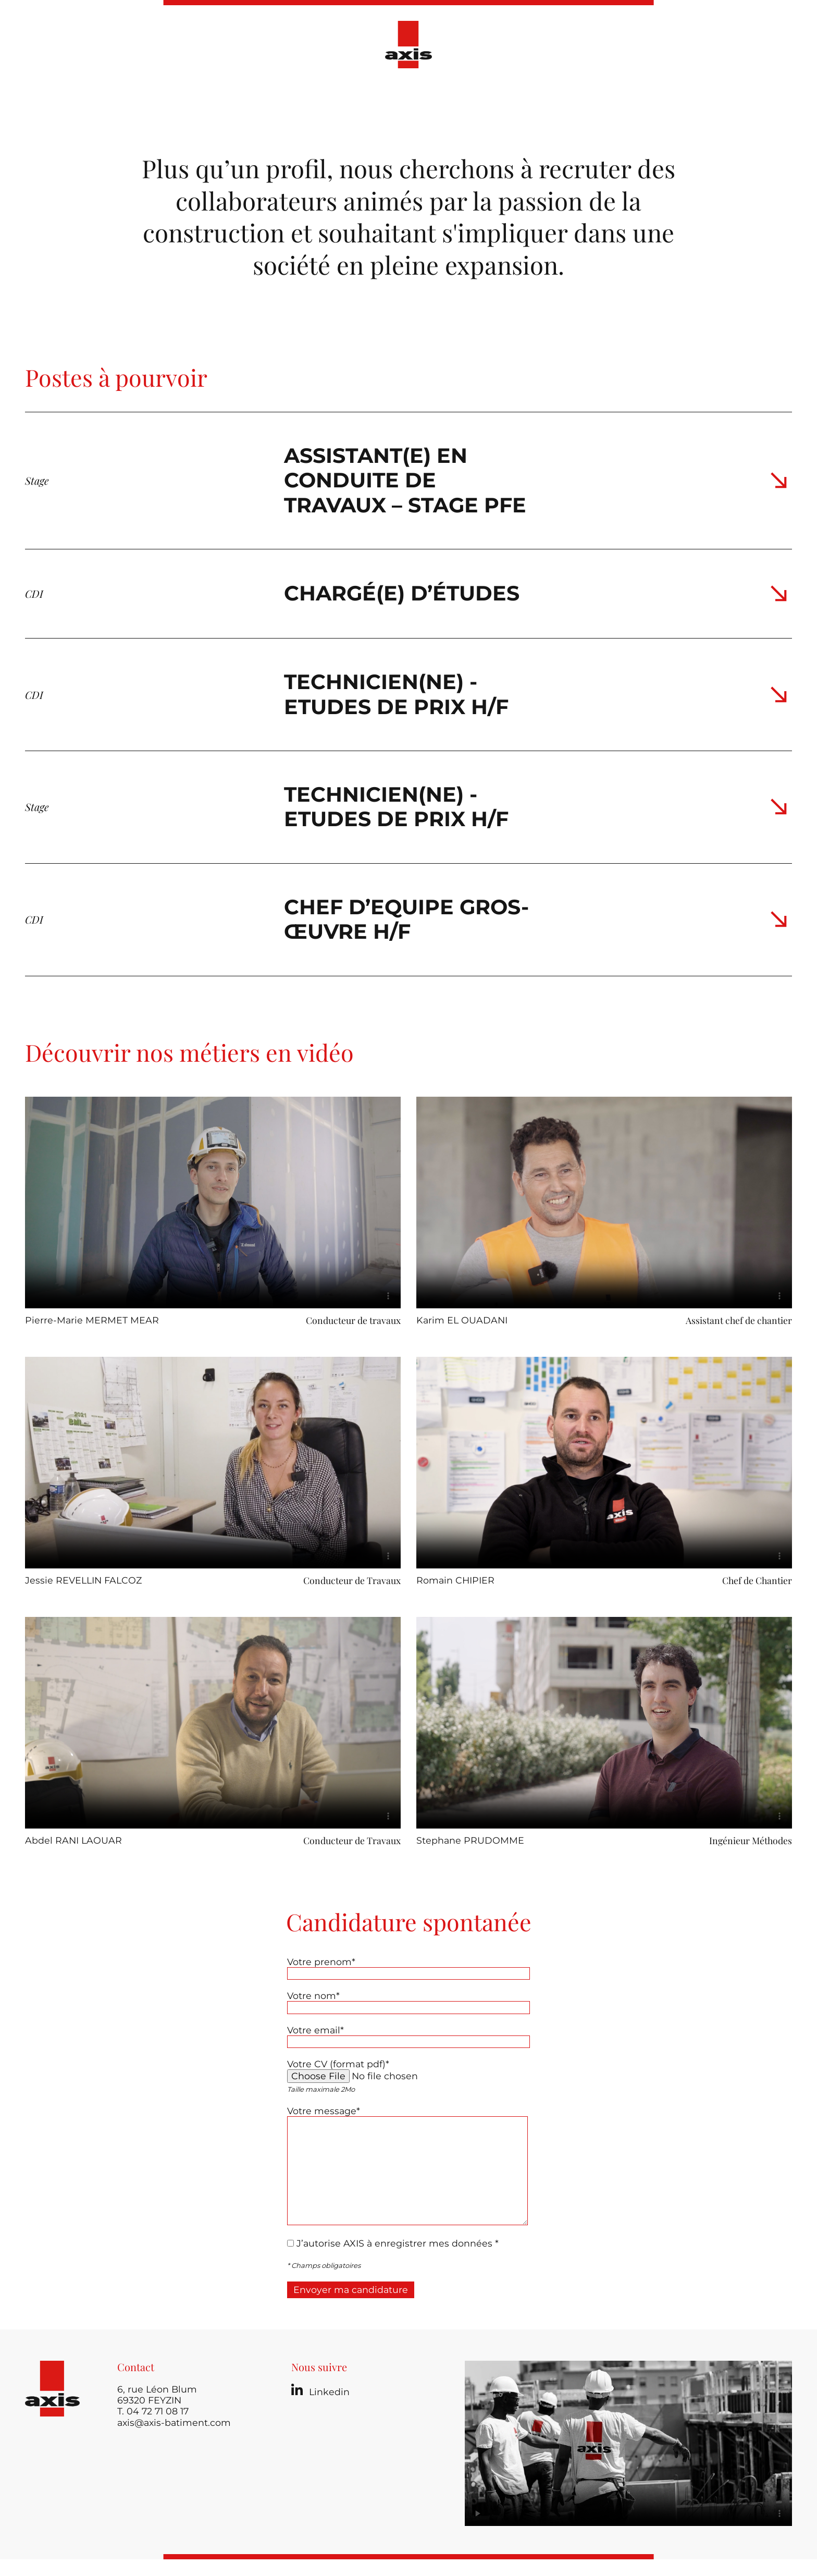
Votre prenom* (321, 1961)
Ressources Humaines (528, 98)
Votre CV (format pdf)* (338, 2063)
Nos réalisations (355, 98)
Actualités (434, 98)
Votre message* (323, 2110)
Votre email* (315, 2030)
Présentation (269, 98)
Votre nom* (313, 1995)
